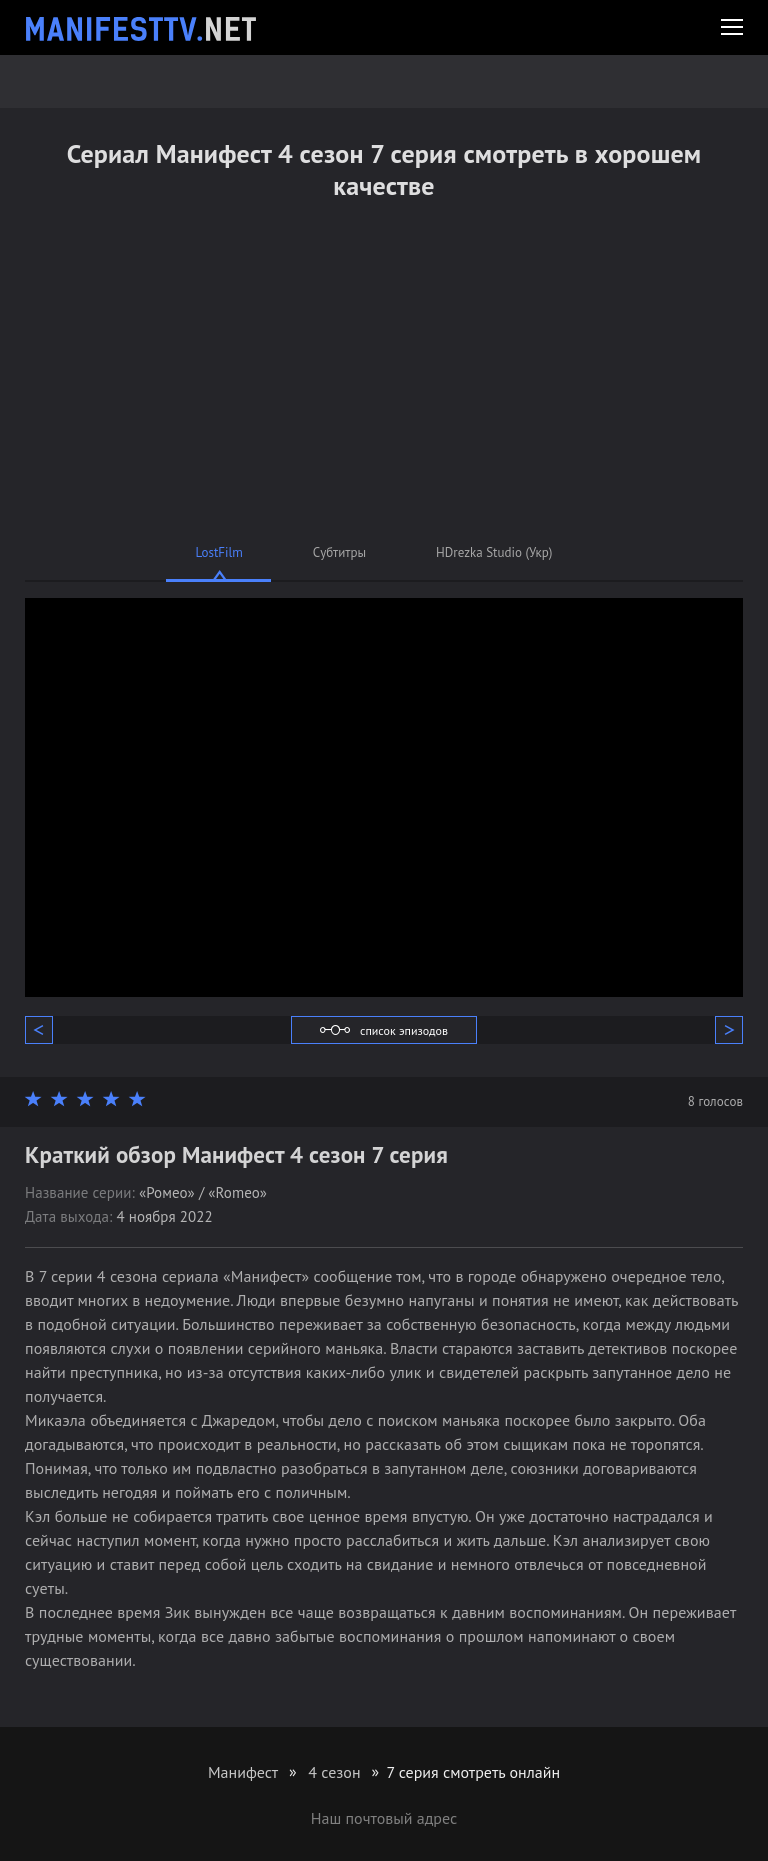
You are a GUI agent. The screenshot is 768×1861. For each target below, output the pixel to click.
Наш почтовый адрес (384, 1818)
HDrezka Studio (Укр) (494, 552)
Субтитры (339, 552)
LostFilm (219, 552)
